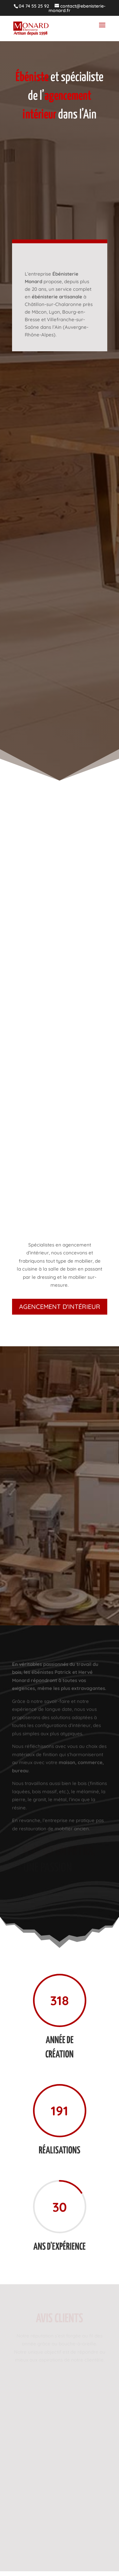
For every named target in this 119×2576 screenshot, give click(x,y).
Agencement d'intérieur (59, 1306)
